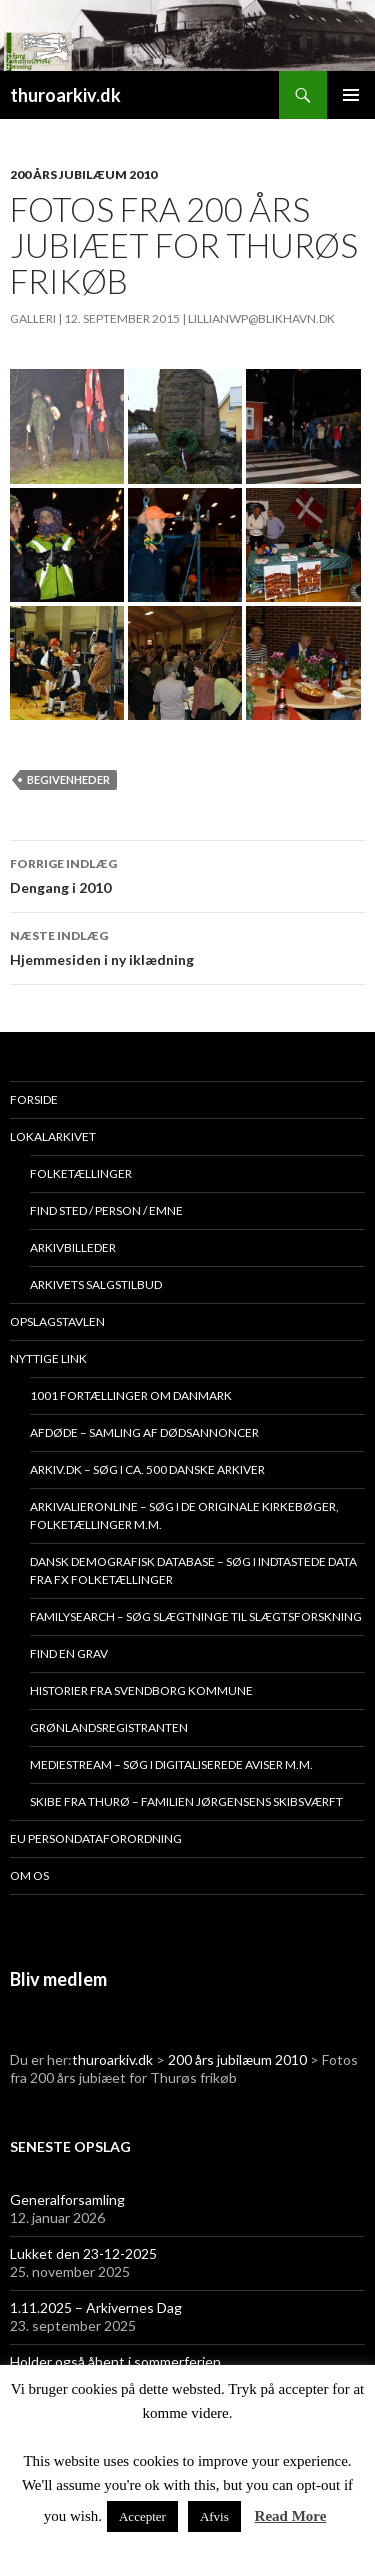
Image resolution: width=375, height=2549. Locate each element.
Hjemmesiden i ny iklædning (187, 946)
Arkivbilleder (73, 1247)
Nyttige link (48, 1358)
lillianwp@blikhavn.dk (261, 318)
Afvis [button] (214, 2516)
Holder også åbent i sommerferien (115, 2361)
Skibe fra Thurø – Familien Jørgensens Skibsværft (186, 1801)
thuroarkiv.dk (65, 95)
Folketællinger (81, 1173)
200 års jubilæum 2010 (83, 174)
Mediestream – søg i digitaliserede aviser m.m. (171, 1764)
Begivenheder (68, 779)
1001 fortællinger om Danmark (131, 1395)
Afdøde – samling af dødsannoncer (144, 1432)
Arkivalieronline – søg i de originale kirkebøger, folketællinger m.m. (184, 1515)
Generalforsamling (67, 2199)
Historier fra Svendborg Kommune (141, 1690)
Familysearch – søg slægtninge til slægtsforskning (196, 1616)
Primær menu (351, 95)
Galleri (33, 318)
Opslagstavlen (57, 1321)
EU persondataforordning (96, 1838)
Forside (34, 1099)
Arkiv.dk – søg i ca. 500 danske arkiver (147, 1469)
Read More (291, 2516)
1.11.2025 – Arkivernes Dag (96, 2307)
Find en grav (69, 1653)
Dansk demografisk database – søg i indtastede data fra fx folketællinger (193, 1570)
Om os (29, 1875)
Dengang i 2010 (187, 874)
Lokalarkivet (53, 1136)
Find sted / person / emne (106, 1210)
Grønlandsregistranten (109, 1727)
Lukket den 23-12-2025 (83, 2253)
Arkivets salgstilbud (96, 1284)
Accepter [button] (142, 2516)
